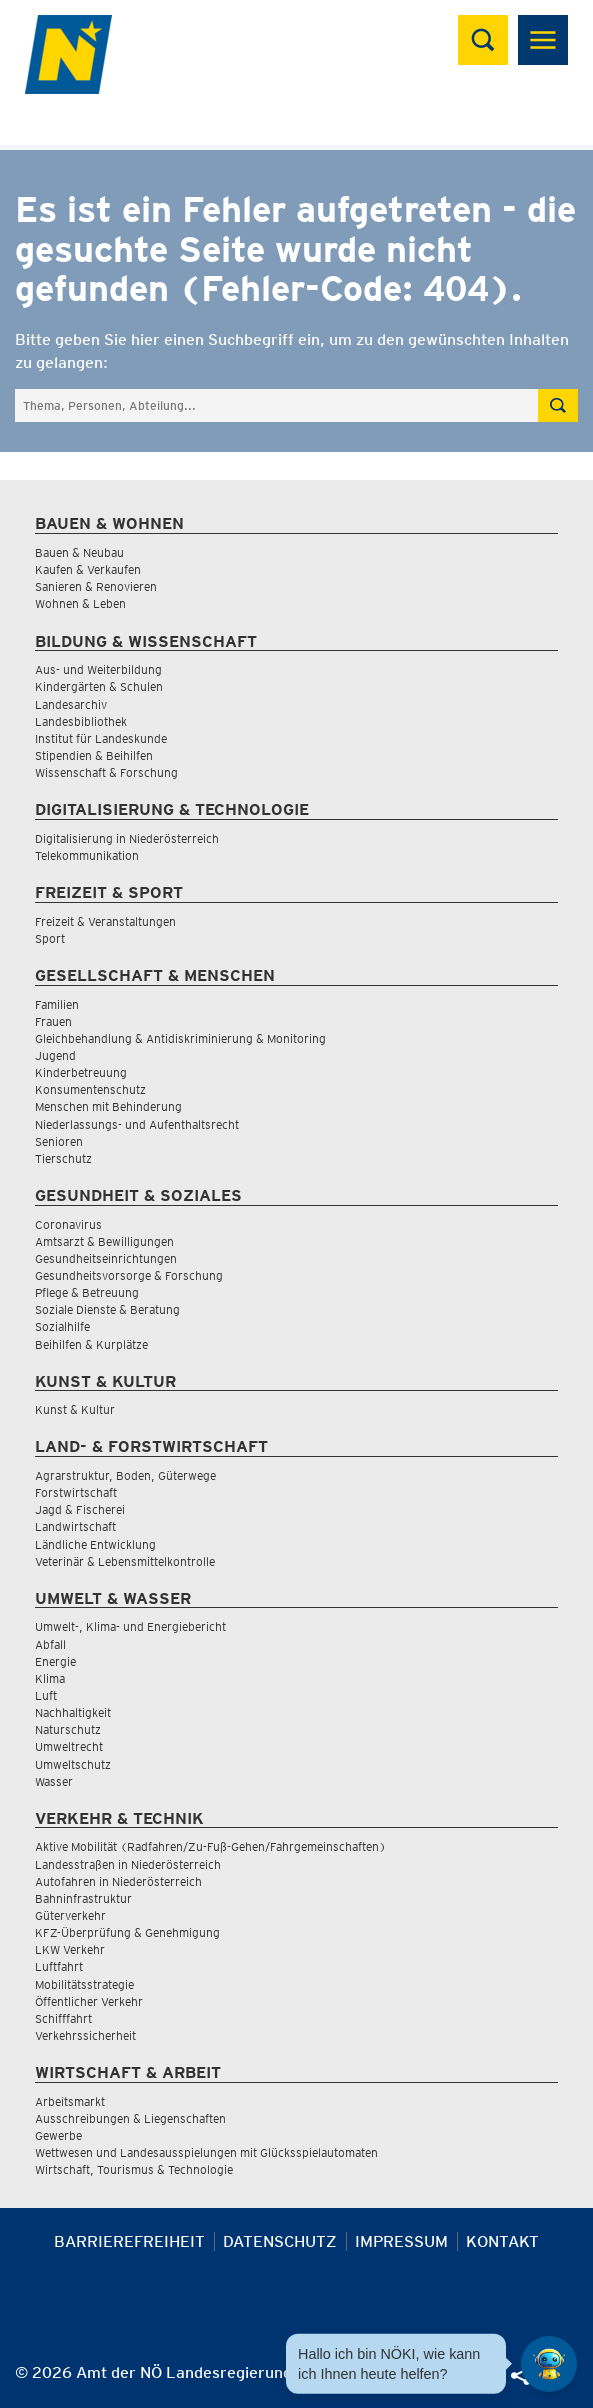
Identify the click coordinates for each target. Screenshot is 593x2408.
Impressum (401, 2241)
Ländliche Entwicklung (95, 1544)
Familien (57, 1004)
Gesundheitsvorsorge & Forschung (129, 1275)
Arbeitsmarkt (70, 2101)
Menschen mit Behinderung (108, 1106)
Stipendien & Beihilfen (94, 755)
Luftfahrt (59, 1966)
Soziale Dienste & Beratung (107, 1309)
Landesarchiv (71, 704)
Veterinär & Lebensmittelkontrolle (125, 1561)
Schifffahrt (63, 2018)
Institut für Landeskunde (101, 738)
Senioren (59, 1141)
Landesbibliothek (81, 721)
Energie (55, 1661)
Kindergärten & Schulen (99, 686)
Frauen (53, 1021)
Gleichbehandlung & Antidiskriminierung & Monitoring (180, 1038)
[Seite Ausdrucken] (363, 2380)
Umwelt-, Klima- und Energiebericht (130, 1626)
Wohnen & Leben (80, 603)
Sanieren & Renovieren (96, 586)
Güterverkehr (70, 1915)
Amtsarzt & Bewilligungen (104, 1241)
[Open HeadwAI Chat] (549, 2364)
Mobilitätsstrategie (84, 1984)
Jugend (55, 1055)
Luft (46, 1695)
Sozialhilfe (62, 1326)
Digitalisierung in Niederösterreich (127, 838)
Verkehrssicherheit (85, 2035)
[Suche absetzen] (558, 405)
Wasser (54, 1781)
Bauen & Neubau (79, 552)
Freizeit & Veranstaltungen (105, 921)
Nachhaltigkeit (73, 1712)
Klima (50, 1678)
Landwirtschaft (75, 1526)
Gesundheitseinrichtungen (106, 1258)
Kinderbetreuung (81, 1072)
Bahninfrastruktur (83, 1898)
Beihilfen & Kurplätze (91, 1344)
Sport (50, 938)
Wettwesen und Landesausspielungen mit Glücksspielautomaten (206, 2152)
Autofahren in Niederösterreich (118, 1881)
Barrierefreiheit (129, 2241)
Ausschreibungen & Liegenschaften (130, 2118)
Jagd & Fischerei (80, 1509)
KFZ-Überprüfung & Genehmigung (127, 1932)
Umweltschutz (73, 1764)
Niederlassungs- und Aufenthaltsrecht (137, 1124)
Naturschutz (68, 1729)
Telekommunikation (87, 855)
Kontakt (502, 2241)
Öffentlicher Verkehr (89, 2001)
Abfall (50, 1644)
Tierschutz (63, 1158)
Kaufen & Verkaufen (88, 569)
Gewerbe (58, 2135)
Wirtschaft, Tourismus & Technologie (134, 2169)
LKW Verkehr (70, 1949)
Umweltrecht (69, 1746)
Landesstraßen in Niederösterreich (128, 1864)
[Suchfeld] (276, 405)
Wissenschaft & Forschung (106, 772)
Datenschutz (280, 2241)
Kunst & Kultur (75, 1409)
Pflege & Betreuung (87, 1292)
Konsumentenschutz (90, 1089)
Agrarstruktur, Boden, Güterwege (125, 1475)
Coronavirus (68, 1224)
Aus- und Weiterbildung (98, 669)
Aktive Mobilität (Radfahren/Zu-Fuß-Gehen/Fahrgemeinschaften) (210, 1846)
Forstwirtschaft (76, 1492)
